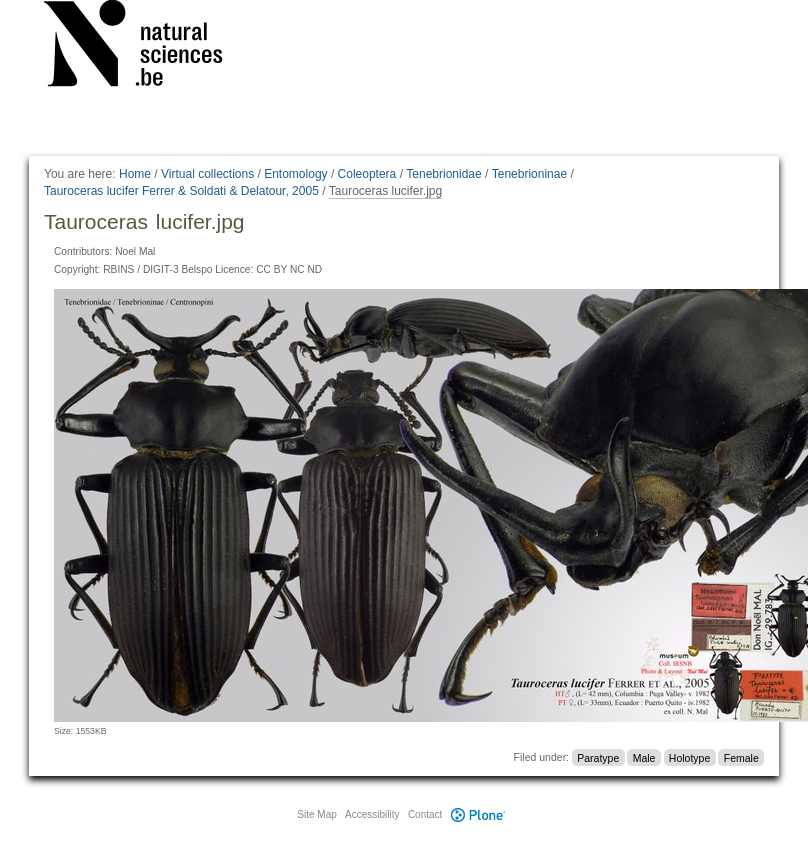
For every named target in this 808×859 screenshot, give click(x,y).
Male (644, 757)
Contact (425, 814)
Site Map (316, 814)
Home (135, 174)
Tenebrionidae (443, 174)
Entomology (295, 174)
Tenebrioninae (529, 174)
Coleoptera (367, 174)
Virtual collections (207, 174)
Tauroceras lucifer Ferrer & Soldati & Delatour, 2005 (181, 191)
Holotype (689, 757)
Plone (478, 814)
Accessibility (372, 814)
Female (741, 757)
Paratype (598, 757)
